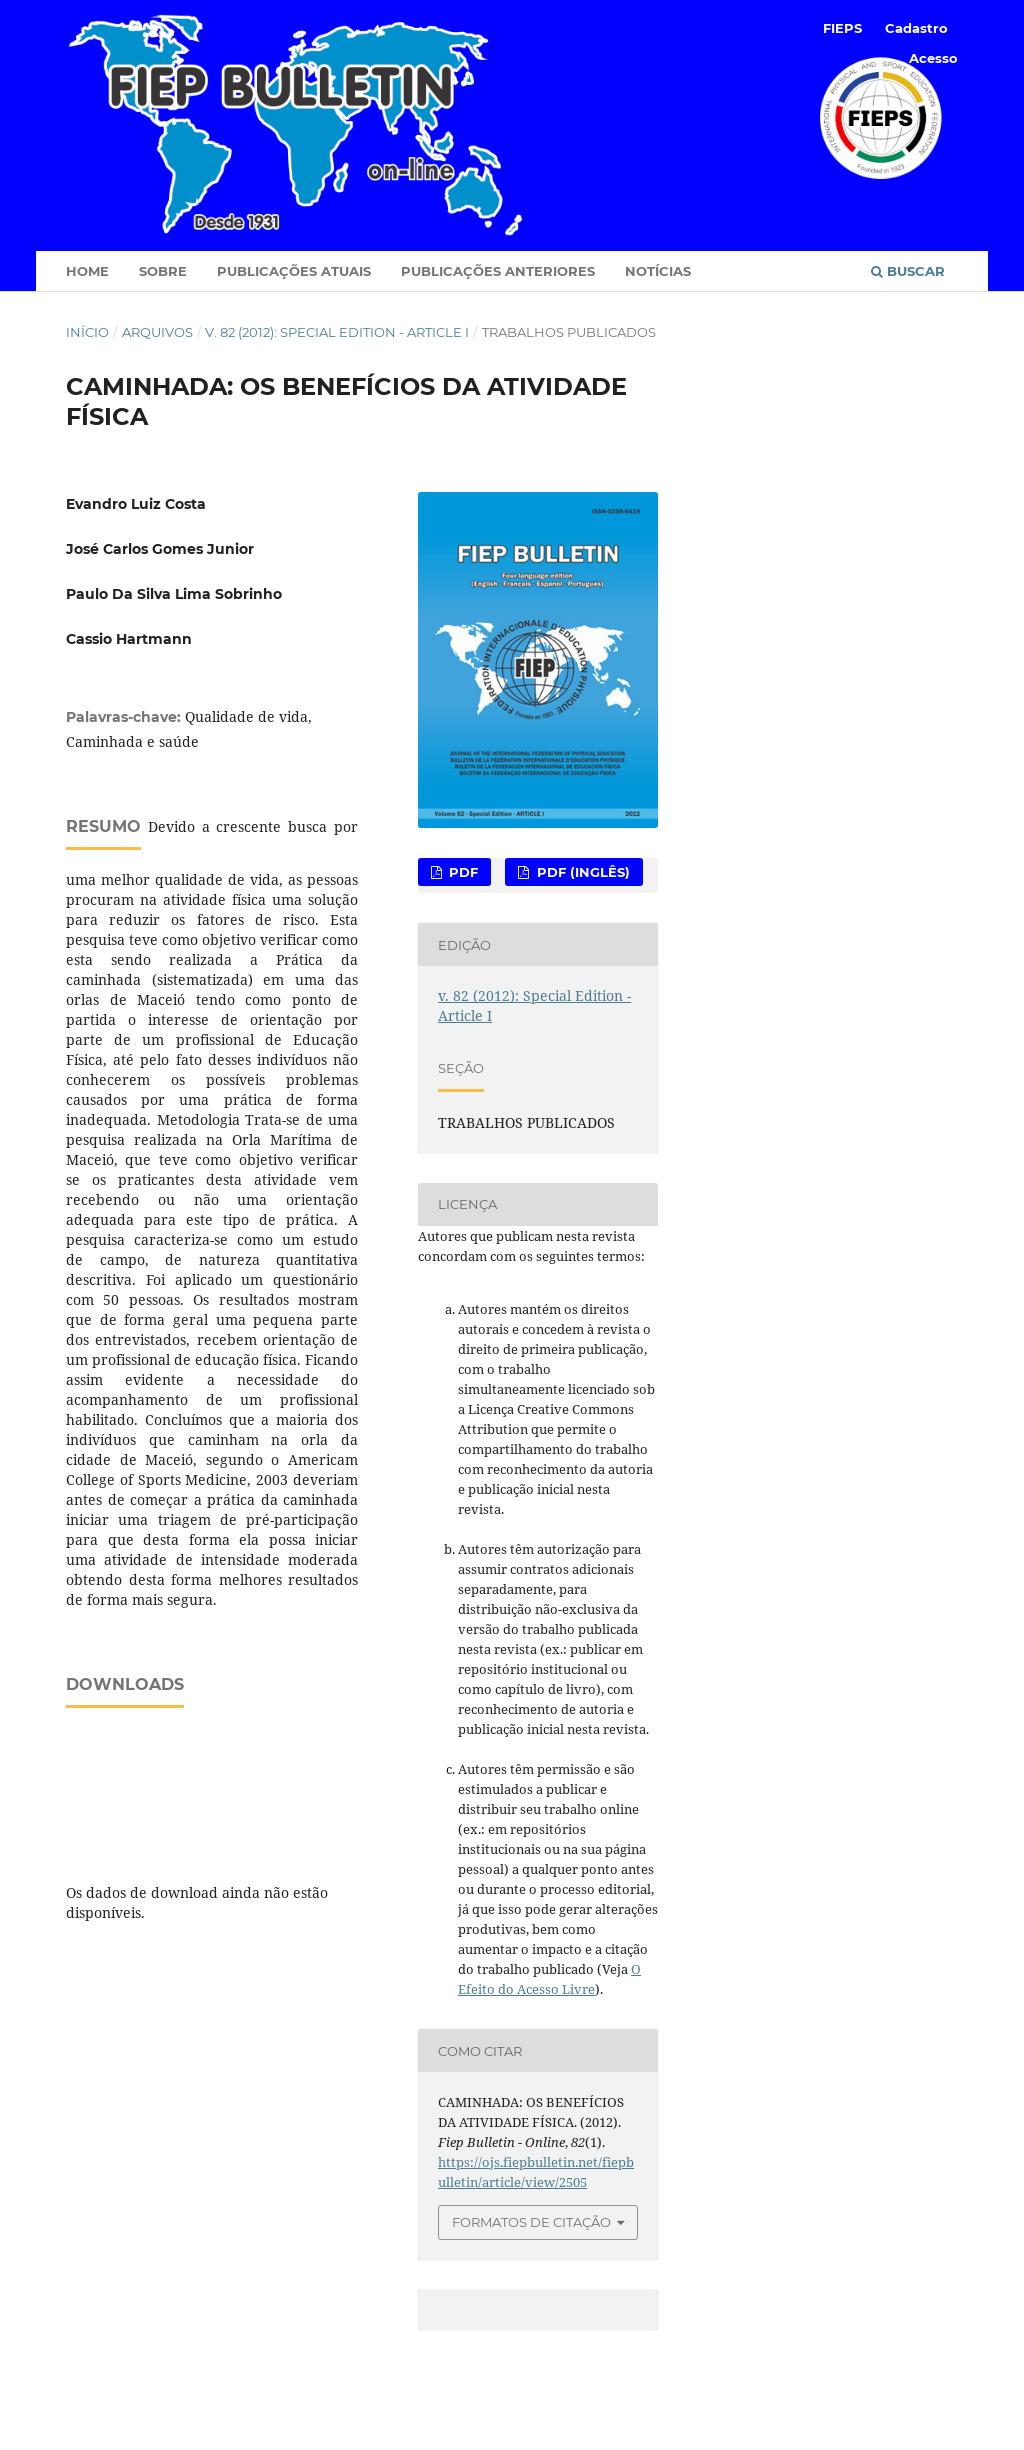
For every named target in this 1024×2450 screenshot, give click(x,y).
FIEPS (842, 28)
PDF (461, 872)
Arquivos (157, 332)
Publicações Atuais (294, 271)
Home (87, 271)
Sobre (163, 271)
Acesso (933, 58)
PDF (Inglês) (581, 872)
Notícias (658, 271)
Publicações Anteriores (498, 271)
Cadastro (916, 28)
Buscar (908, 271)
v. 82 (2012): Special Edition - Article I (337, 332)
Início (87, 332)
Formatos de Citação (531, 2222)
